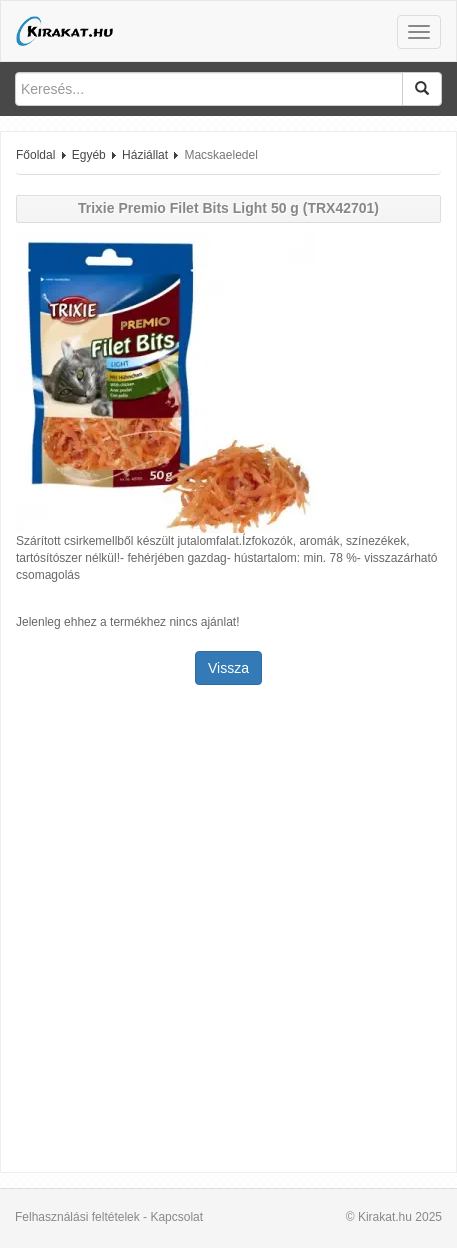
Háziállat (145, 155)
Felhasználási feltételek (77, 1217)
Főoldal (35, 155)
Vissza (228, 668)
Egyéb (89, 155)
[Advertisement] (228, 931)
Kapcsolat (176, 1217)
